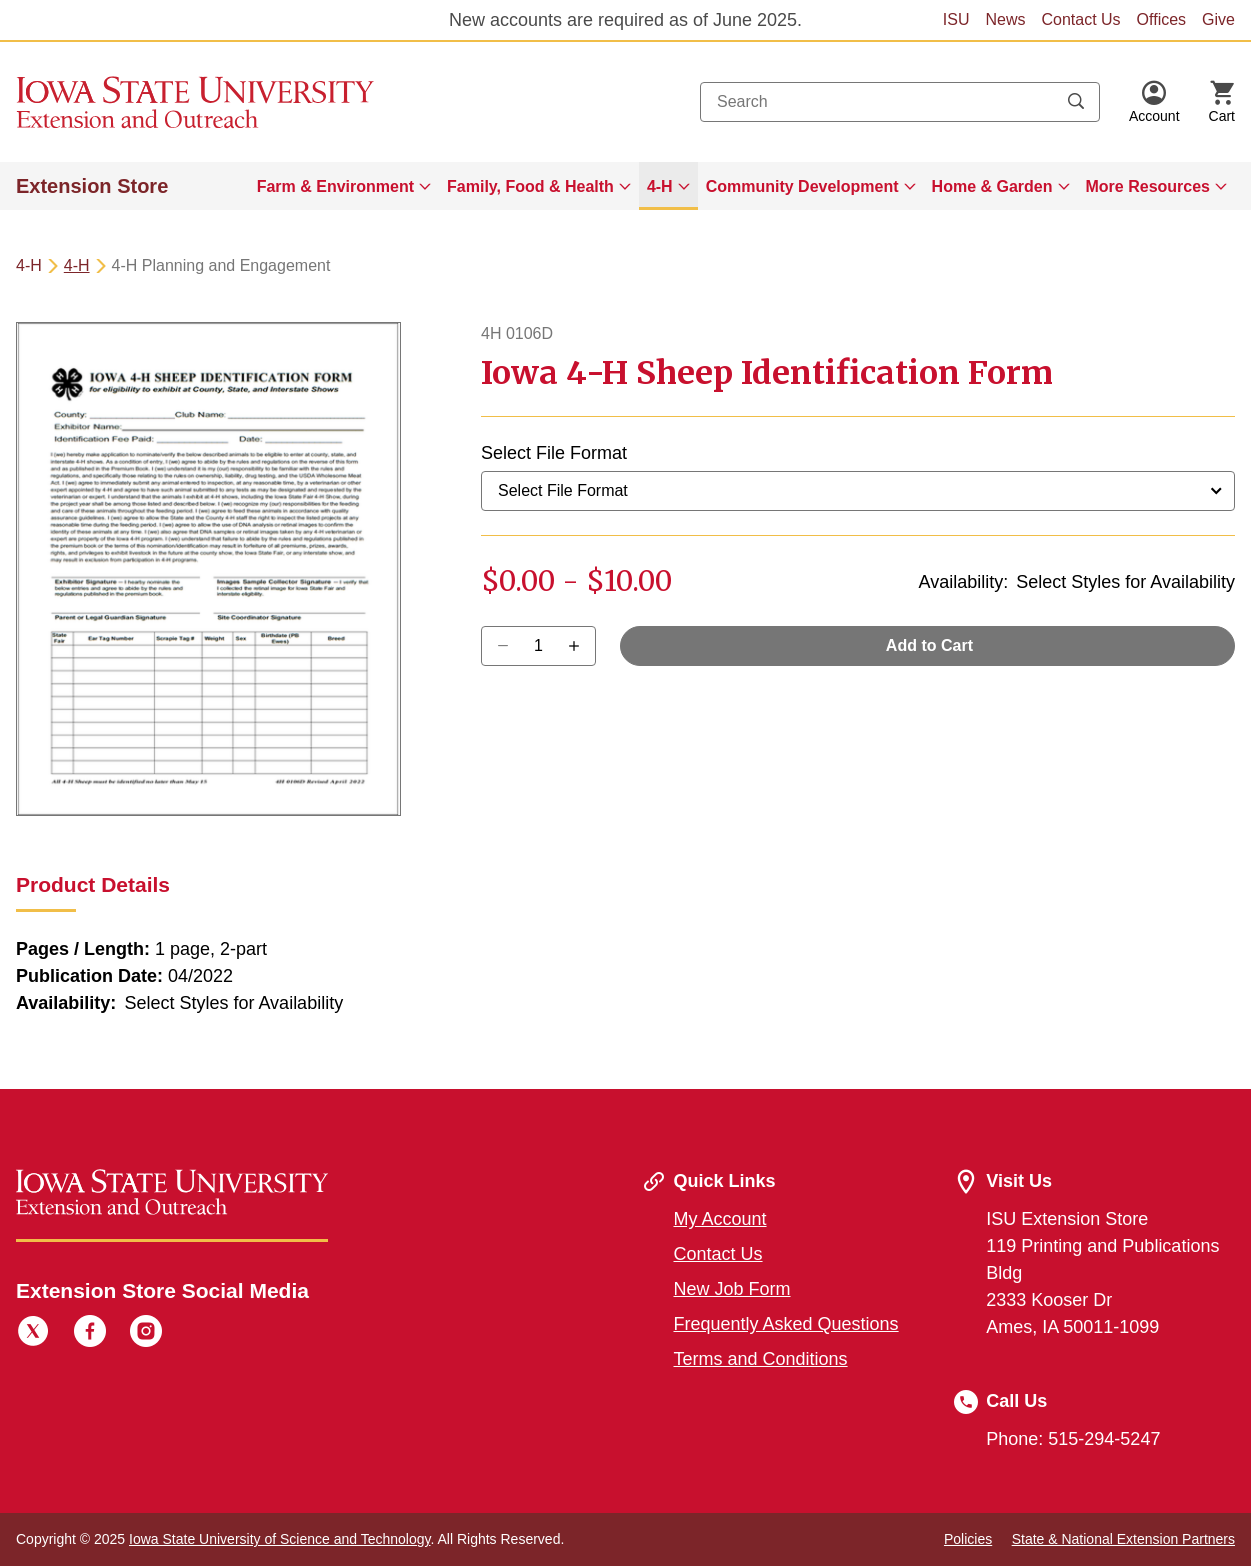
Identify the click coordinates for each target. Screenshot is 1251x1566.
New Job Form (732, 1289)
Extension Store (92, 186)
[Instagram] (146, 1334)
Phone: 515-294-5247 (1073, 1439)
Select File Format (554, 453)
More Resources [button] (1148, 186)
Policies (968, 1539)
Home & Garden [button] (992, 186)
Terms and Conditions (761, 1359)
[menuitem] (344, 186)
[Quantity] (538, 646)
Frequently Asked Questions (786, 1324)
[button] (1154, 102)
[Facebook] (90, 1334)
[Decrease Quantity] (580, 646)
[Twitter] (33, 1334)
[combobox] (900, 102)
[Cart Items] (1222, 102)
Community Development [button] (802, 186)
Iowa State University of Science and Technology (279, 1539)
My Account (720, 1219)
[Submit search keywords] (1076, 102)
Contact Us (1080, 19)
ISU (956, 19)
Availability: (964, 582)
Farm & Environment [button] (335, 186)
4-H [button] (660, 186)
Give (1218, 19)
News (1005, 19)
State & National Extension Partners (1123, 1539)
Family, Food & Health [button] (530, 186)
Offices (1162, 19)
